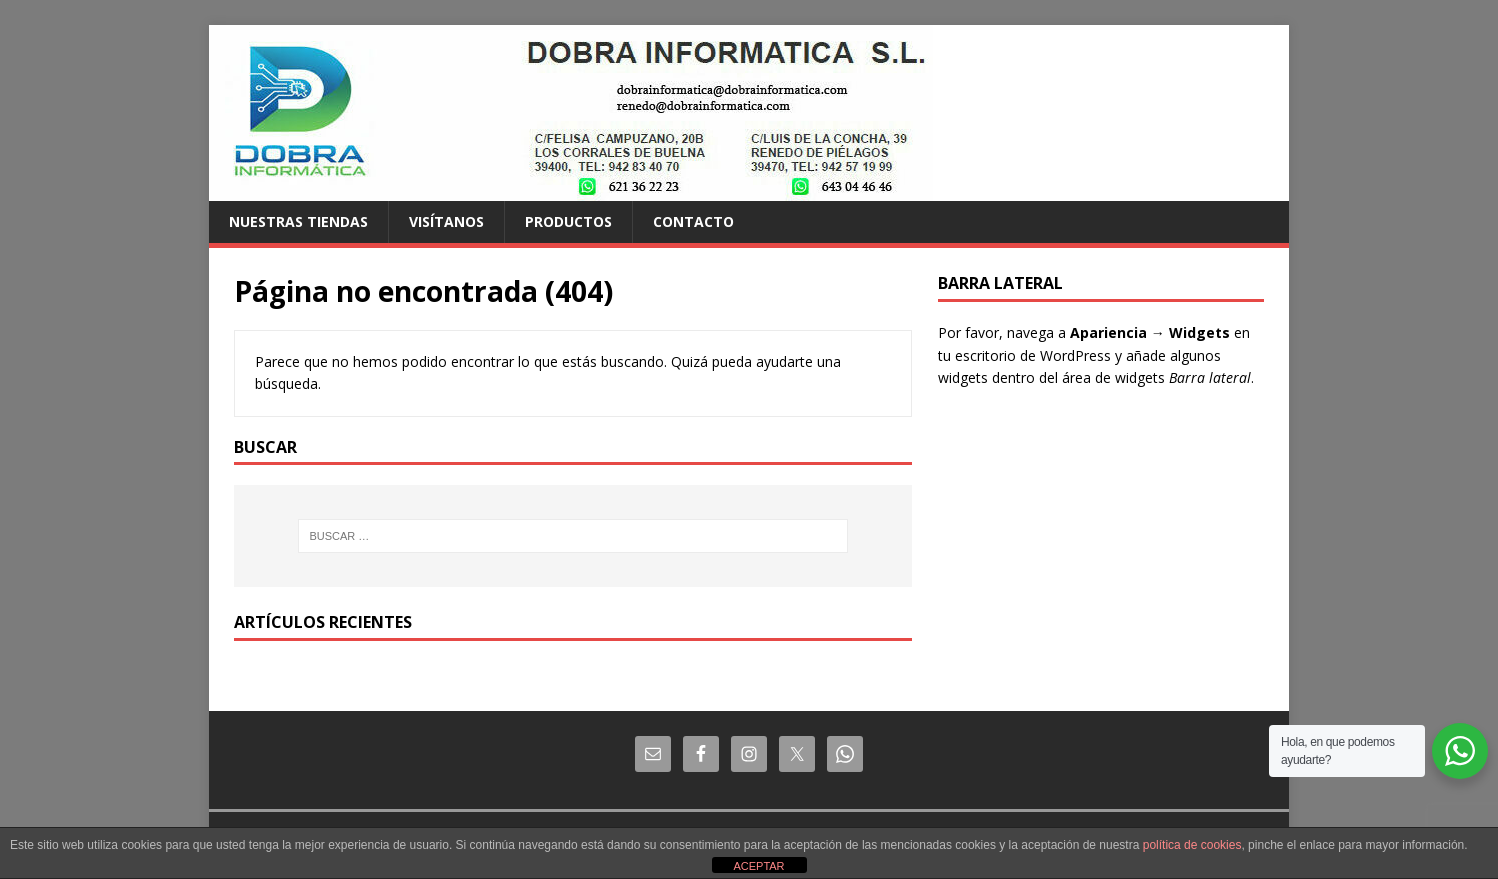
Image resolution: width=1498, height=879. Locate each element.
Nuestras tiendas (298, 221)
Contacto (693, 221)
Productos (568, 221)
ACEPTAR (758, 866)
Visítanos (446, 221)
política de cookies (1192, 845)
